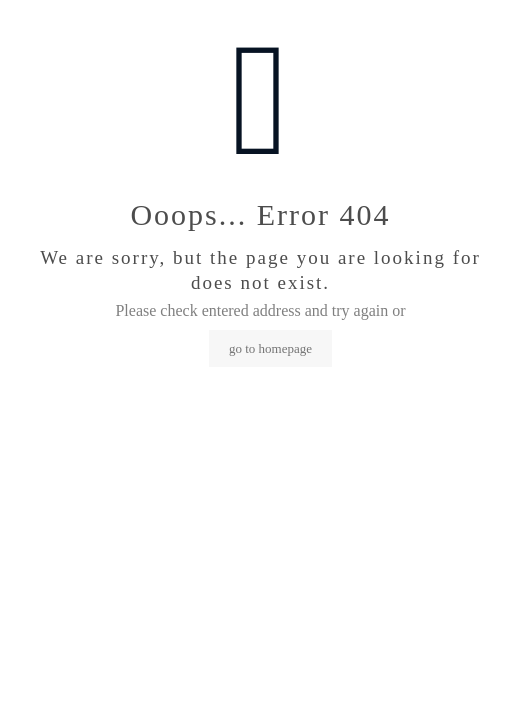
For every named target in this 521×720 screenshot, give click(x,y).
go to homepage (270, 348)
